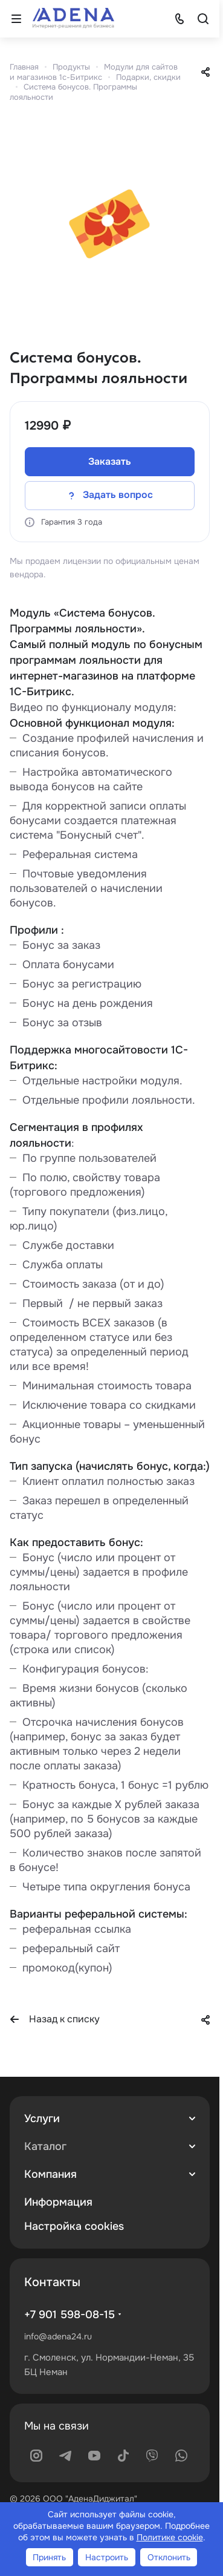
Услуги (42, 2118)
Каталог (45, 2146)
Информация (58, 2202)
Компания (50, 2174)
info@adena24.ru (58, 2336)
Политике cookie (170, 2537)
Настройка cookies (74, 2226)
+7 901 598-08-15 (69, 2314)
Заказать (109, 461)
